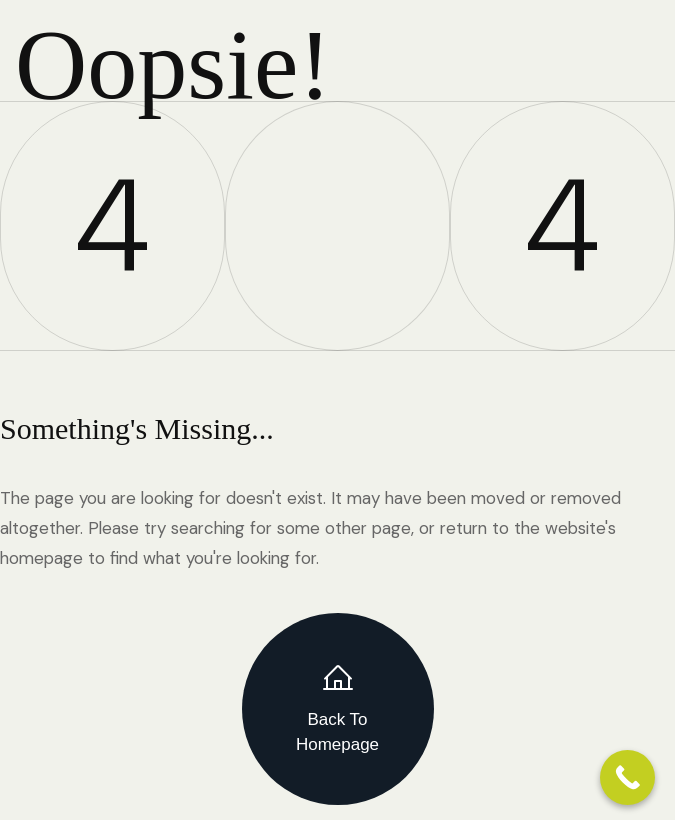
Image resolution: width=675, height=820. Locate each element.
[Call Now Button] (627, 777)
